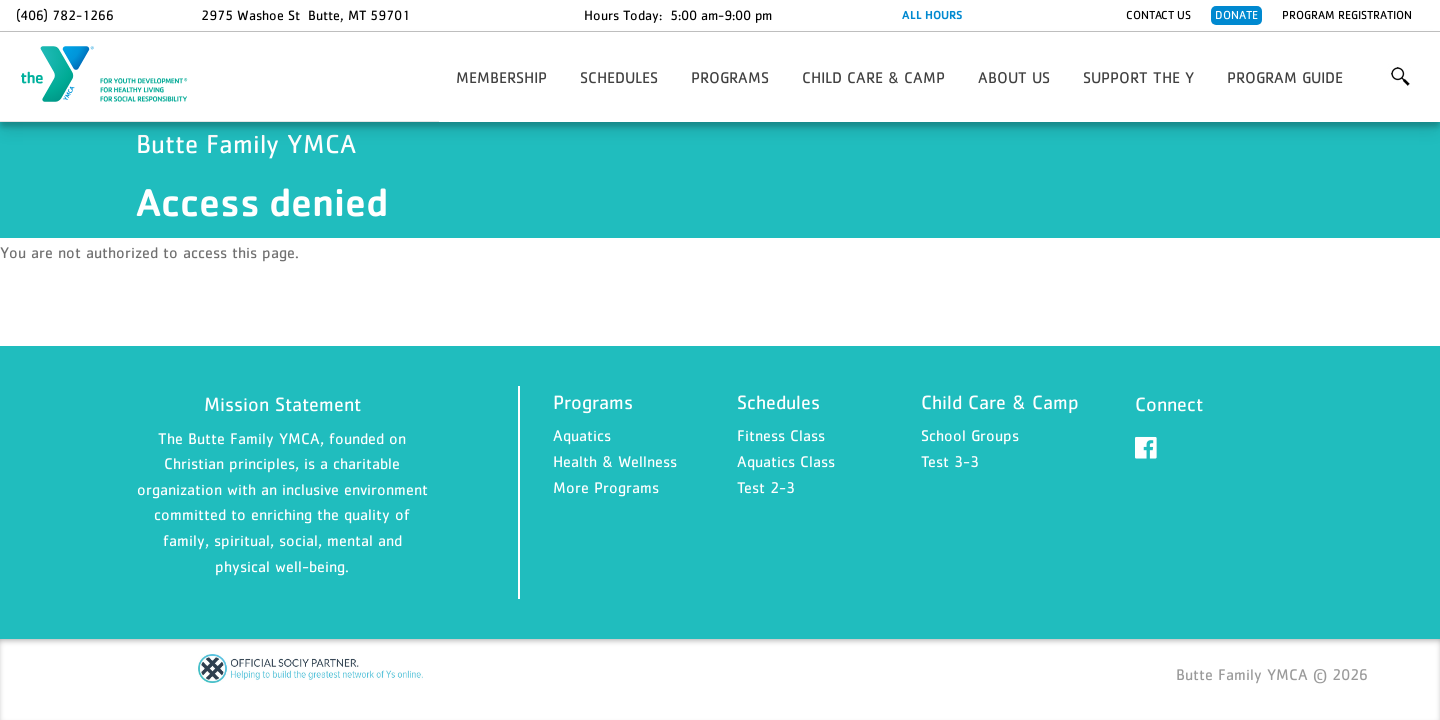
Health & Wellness (615, 461)
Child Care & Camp (873, 77)
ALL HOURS (932, 15)
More (1400, 77)
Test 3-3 (950, 461)
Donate (1236, 15)
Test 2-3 (766, 487)
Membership (501, 77)
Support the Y (1138, 77)
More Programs (606, 487)
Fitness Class (781, 435)
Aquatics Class (786, 461)
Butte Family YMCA (116, 75)
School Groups (970, 435)
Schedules (619, 77)
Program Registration (1347, 15)
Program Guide (1285, 77)
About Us (1014, 77)
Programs (730, 77)
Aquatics (582, 435)
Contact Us (1158, 15)
